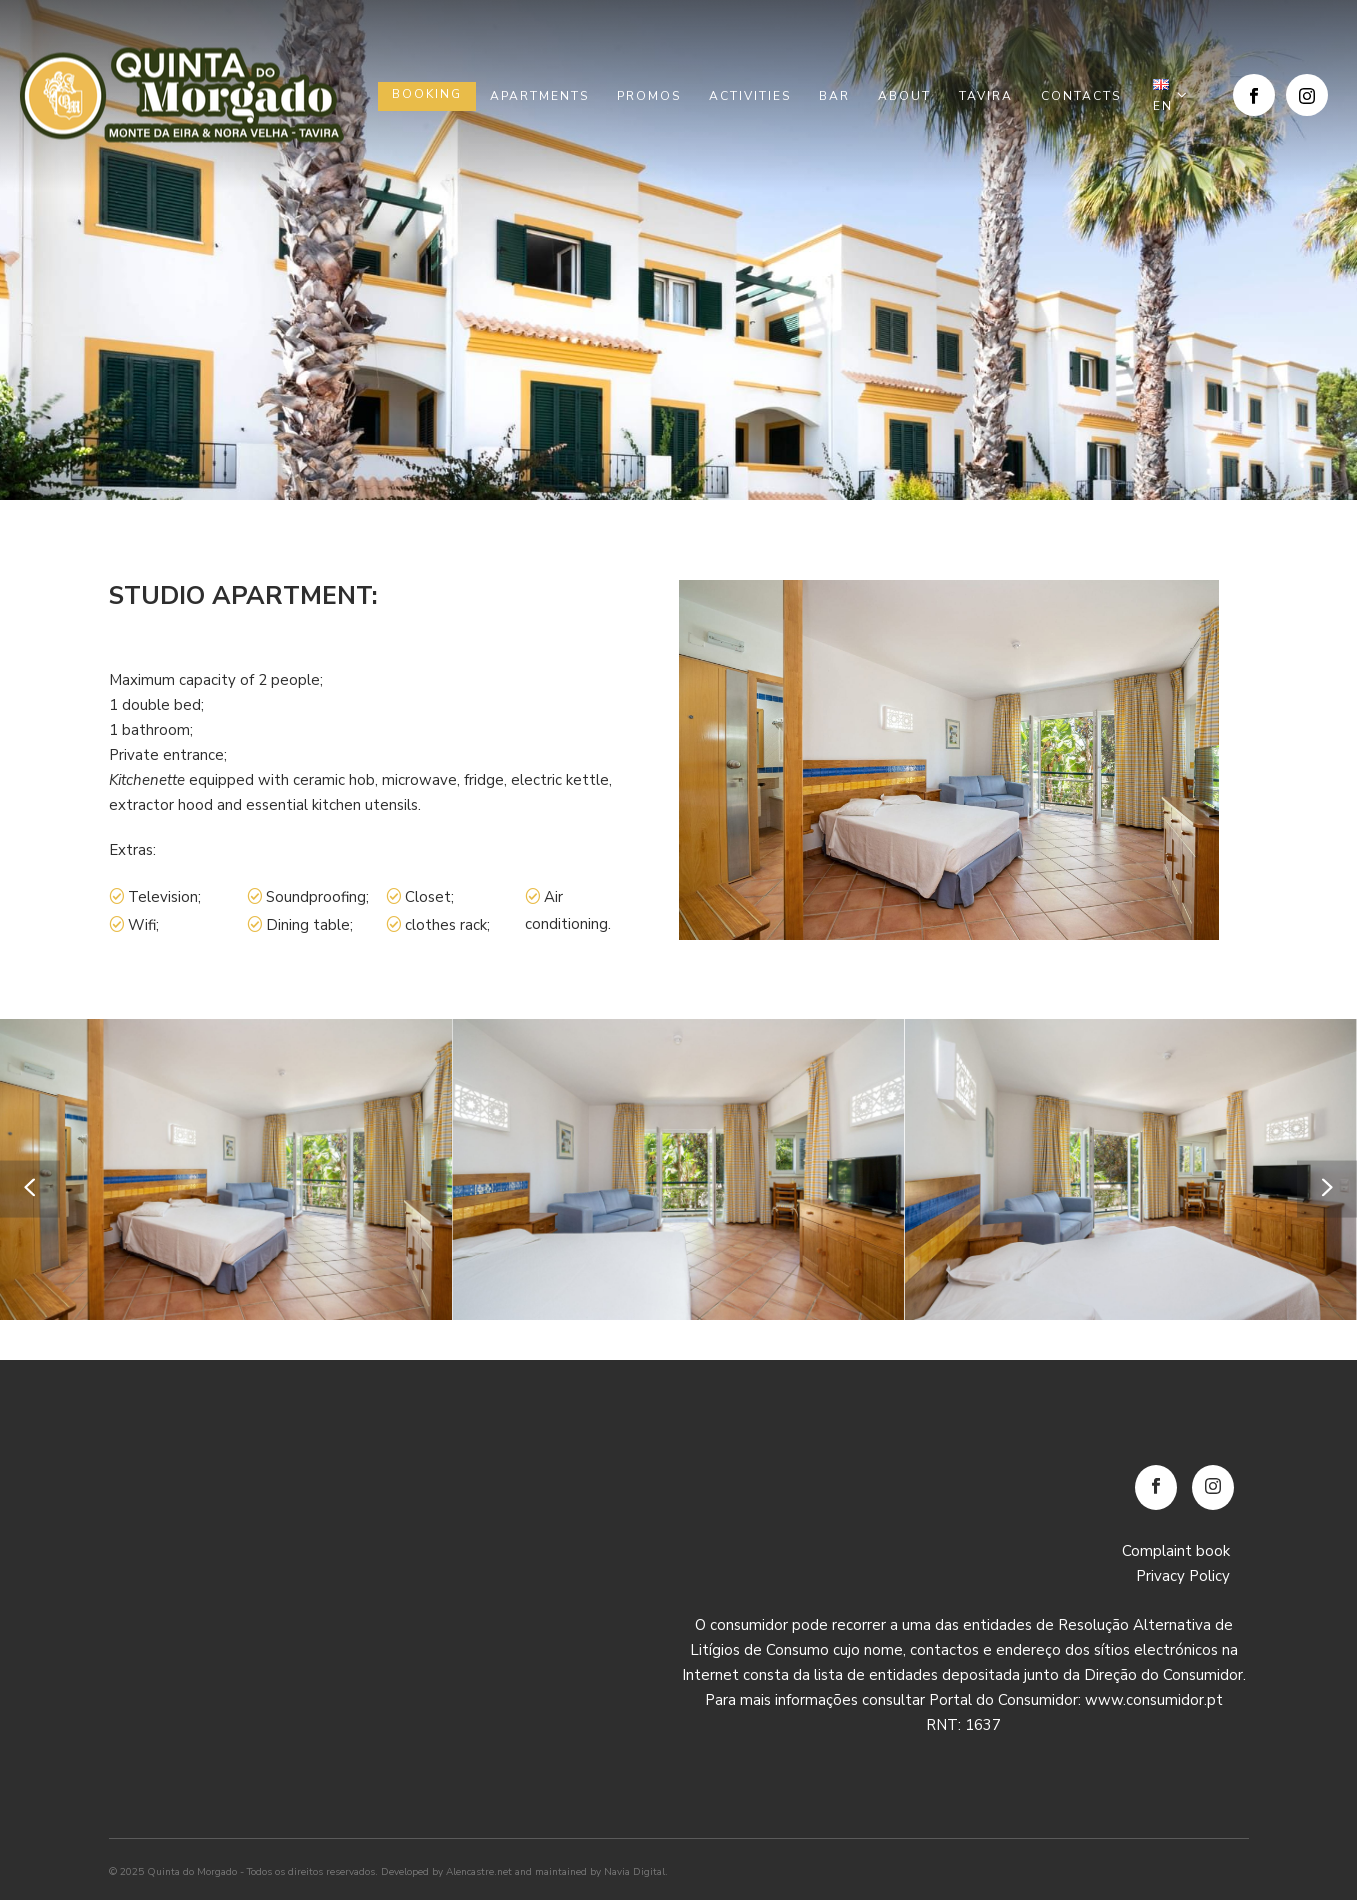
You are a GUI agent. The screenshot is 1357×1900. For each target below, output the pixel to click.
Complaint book (1176, 1551)
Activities (750, 96)
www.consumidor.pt (1154, 1700)
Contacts (1081, 96)
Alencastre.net (479, 1872)
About (904, 96)
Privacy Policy (1183, 1576)
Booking (427, 94)
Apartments (539, 96)
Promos (649, 96)
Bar (834, 96)
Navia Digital (634, 1872)
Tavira (986, 96)
